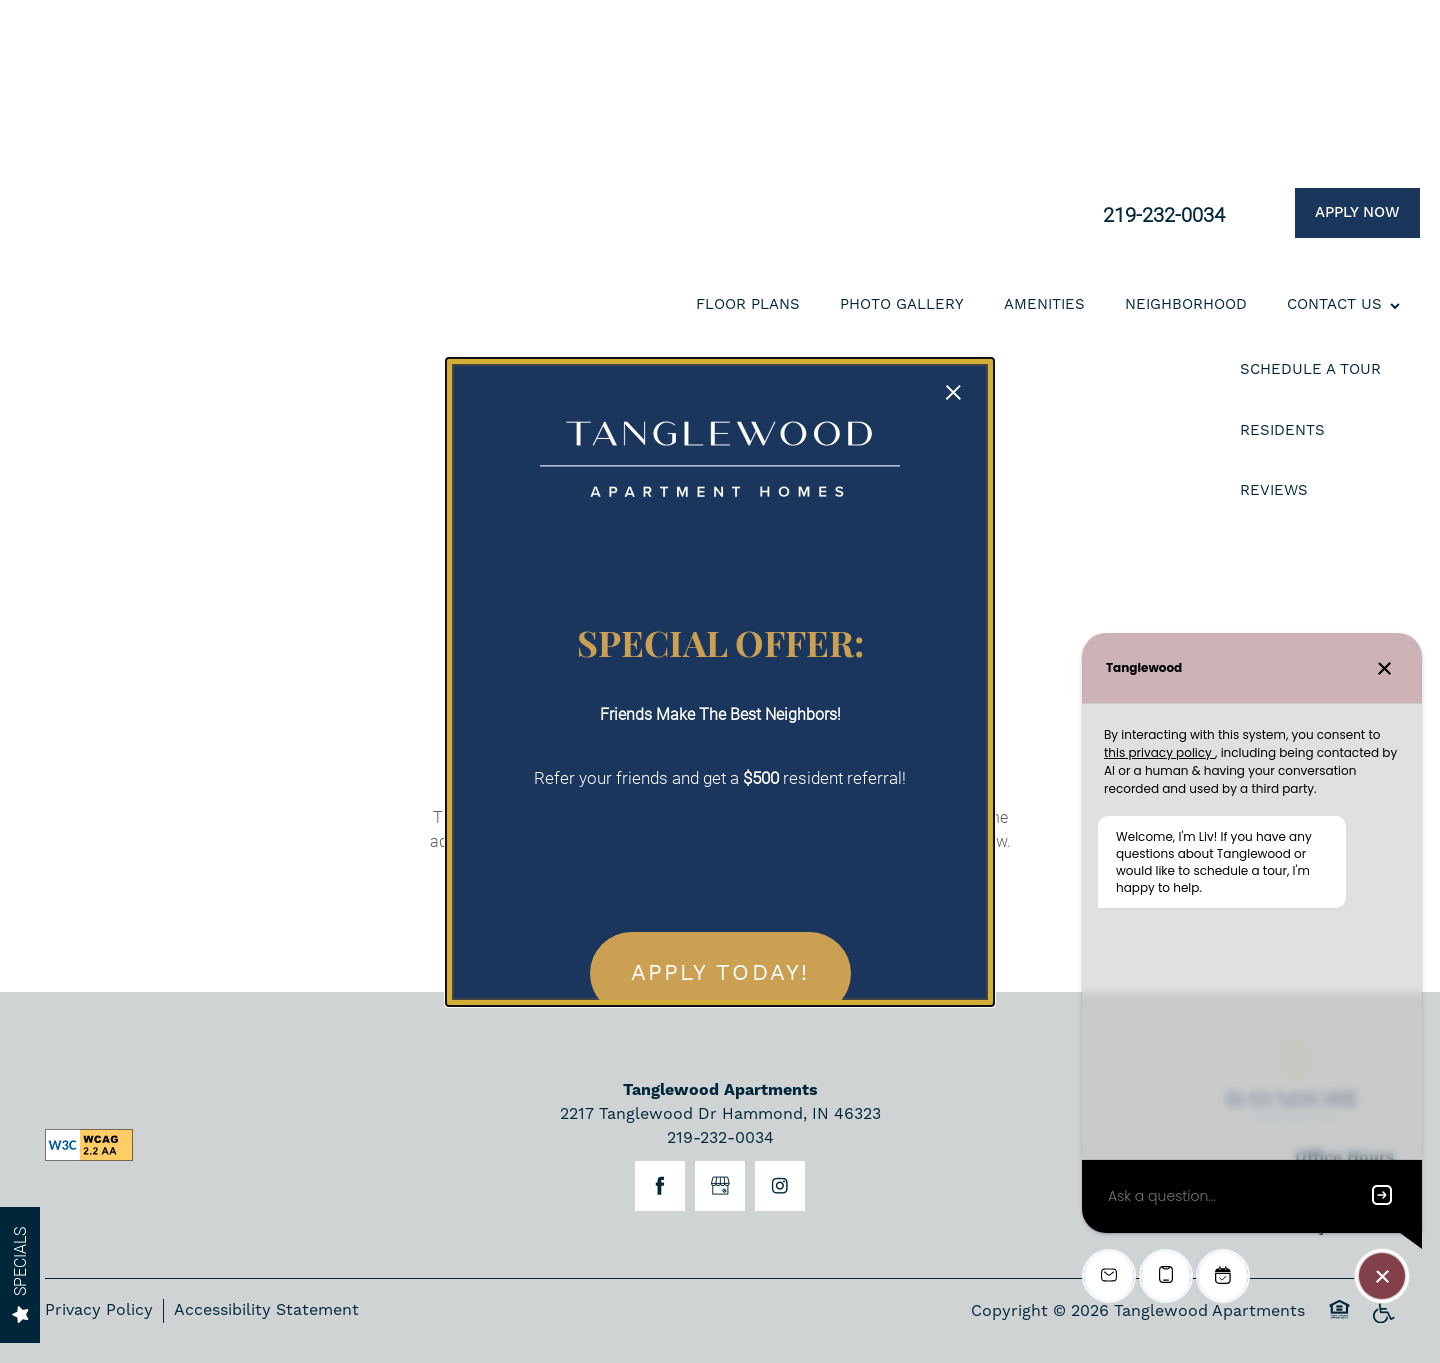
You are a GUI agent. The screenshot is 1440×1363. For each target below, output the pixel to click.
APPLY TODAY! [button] (720, 973)
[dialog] (720, 682)
